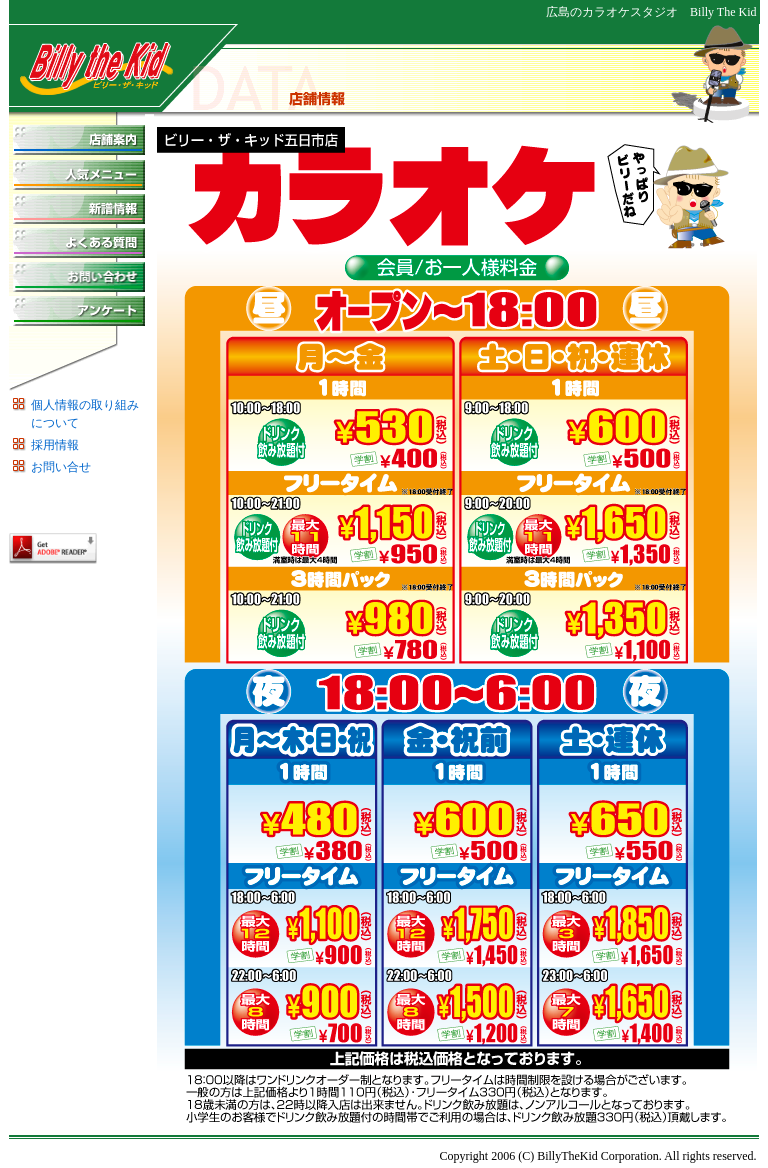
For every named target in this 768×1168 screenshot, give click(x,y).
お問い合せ (61, 467)
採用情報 (55, 445)
